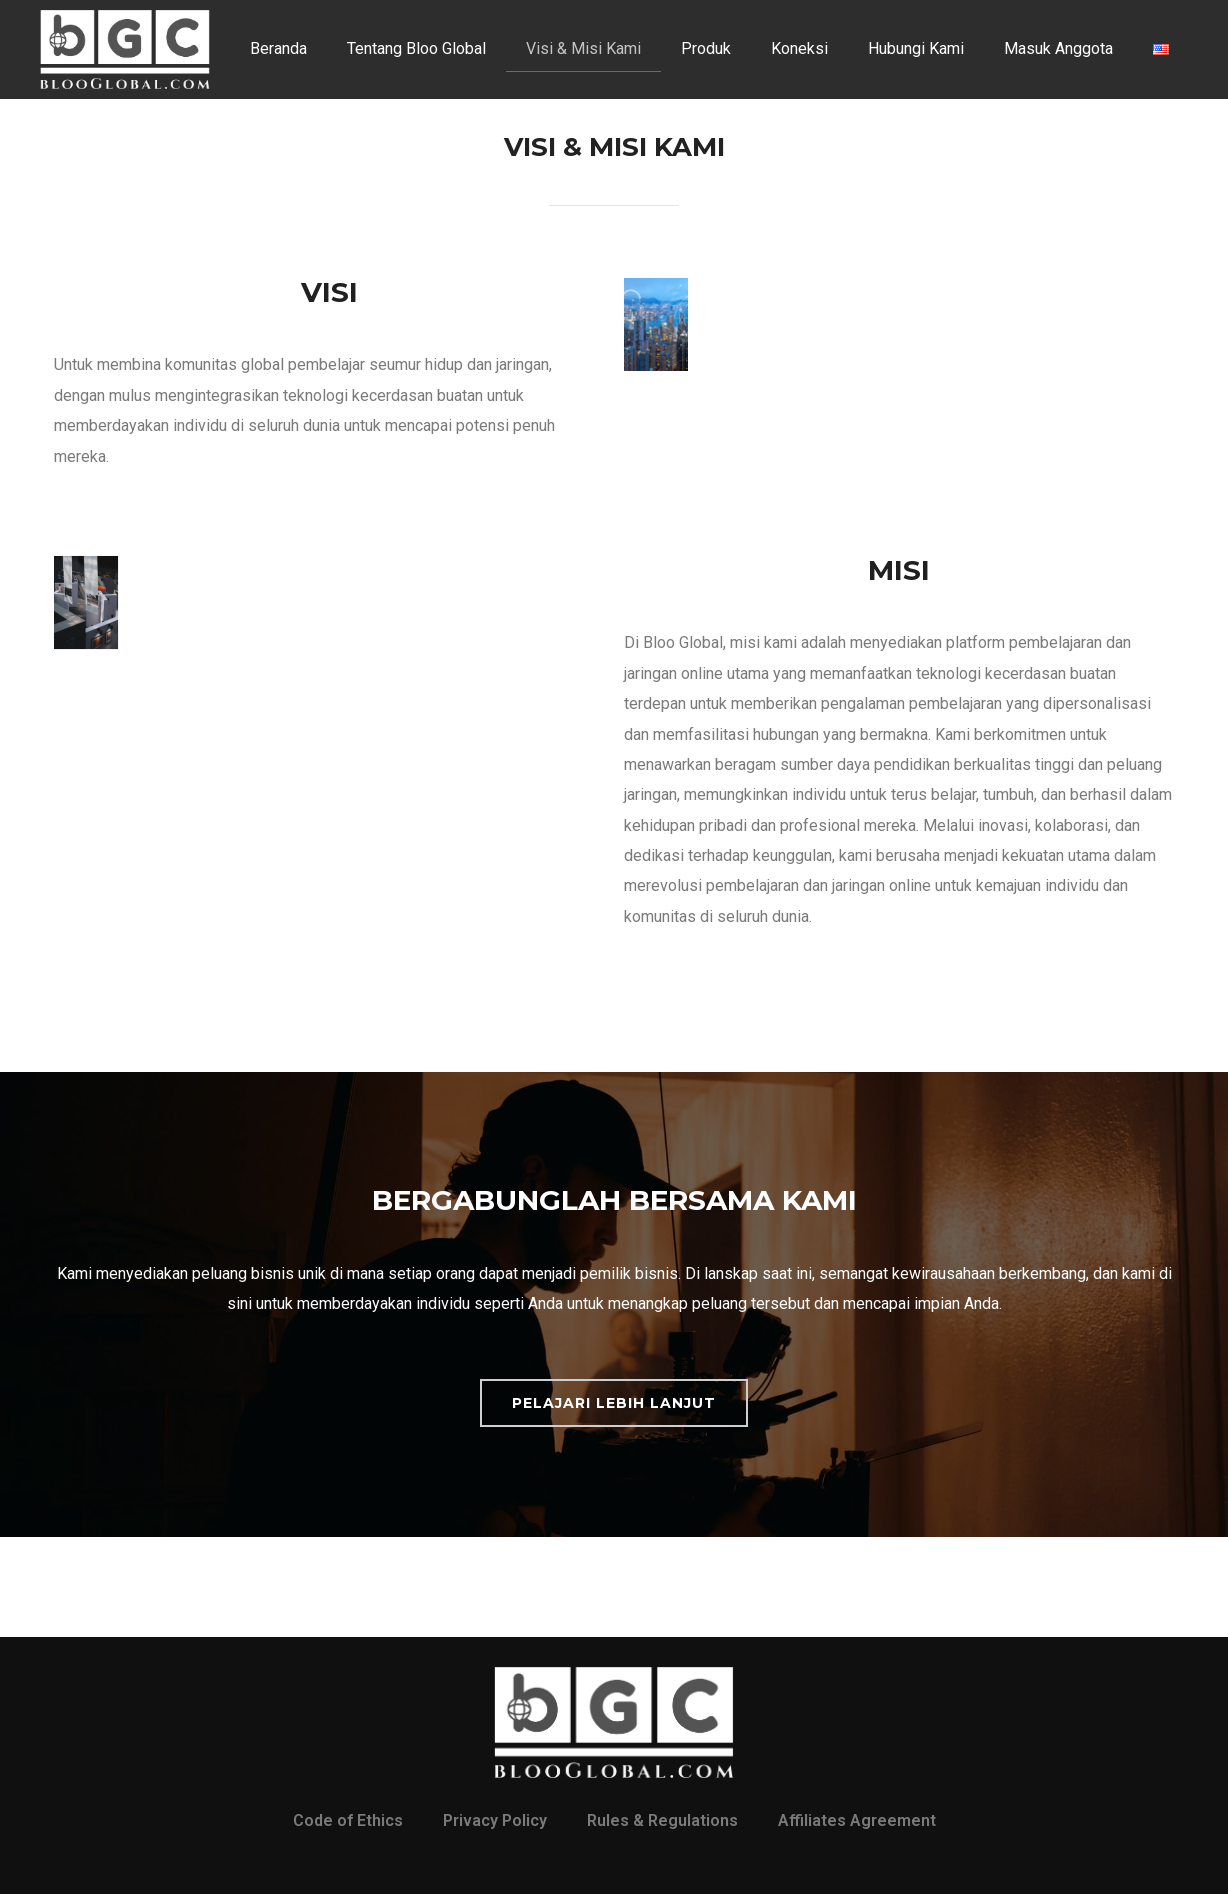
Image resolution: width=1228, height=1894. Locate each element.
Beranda (278, 48)
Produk (706, 48)
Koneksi (799, 48)
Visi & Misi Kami (583, 48)
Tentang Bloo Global (416, 48)
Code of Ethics (348, 1820)
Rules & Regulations (662, 1820)
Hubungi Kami (916, 48)
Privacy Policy (495, 1820)
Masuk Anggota (1058, 48)
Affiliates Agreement (857, 1820)
